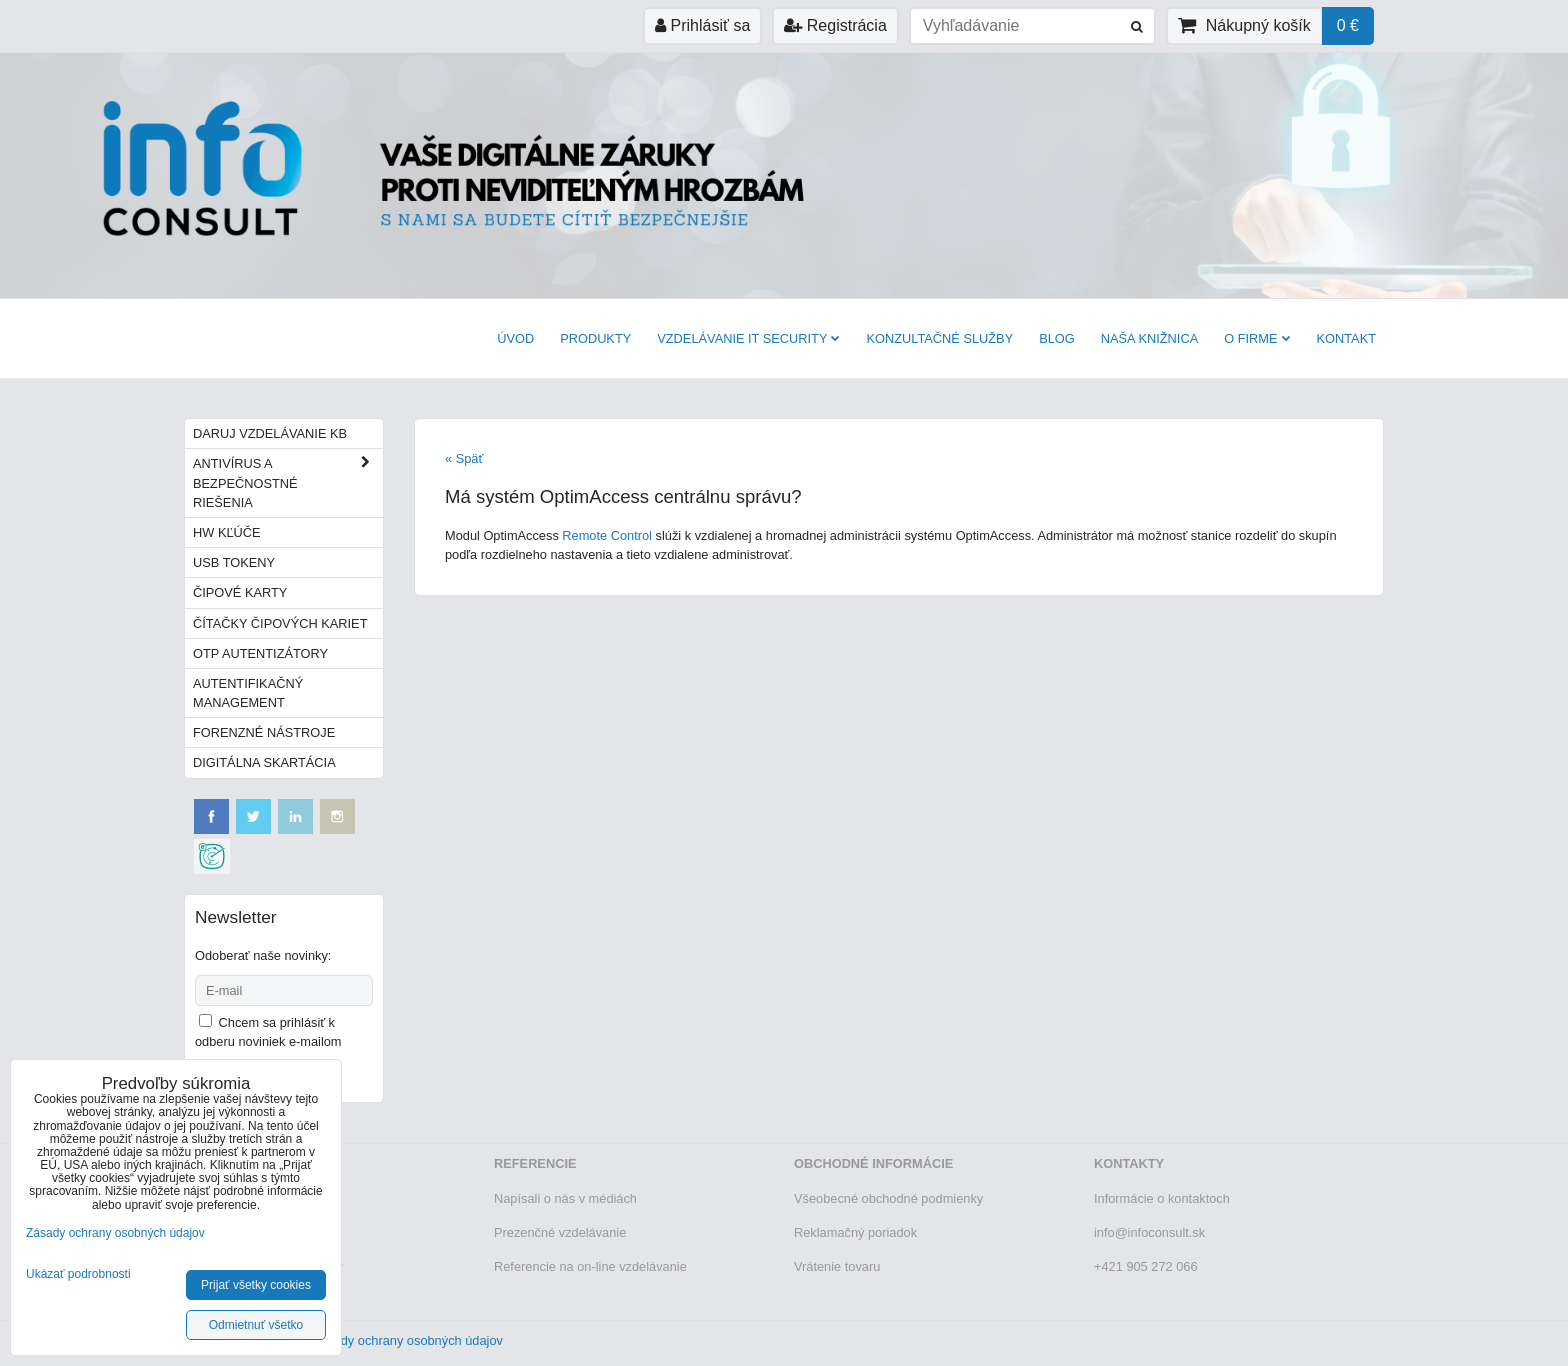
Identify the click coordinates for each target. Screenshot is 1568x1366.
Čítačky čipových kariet (280, 623)
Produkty (595, 338)
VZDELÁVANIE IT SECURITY (748, 338)
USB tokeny (234, 562)
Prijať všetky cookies (256, 1285)
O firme (1257, 338)
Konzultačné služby (939, 338)
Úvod (515, 338)
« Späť (464, 458)
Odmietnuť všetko (256, 1325)
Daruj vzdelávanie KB (270, 433)
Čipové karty (240, 592)
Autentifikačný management (248, 693)
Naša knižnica (1149, 338)
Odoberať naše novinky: (263, 955)
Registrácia (835, 25)
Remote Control (607, 535)
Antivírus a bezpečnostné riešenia (288, 483)
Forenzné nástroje (264, 732)
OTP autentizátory (260, 653)
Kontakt (1347, 338)
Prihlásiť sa (702, 25)
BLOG (1057, 338)
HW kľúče (227, 532)
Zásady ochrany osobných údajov (407, 1340)
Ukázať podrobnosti (78, 1274)
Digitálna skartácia (264, 762)
